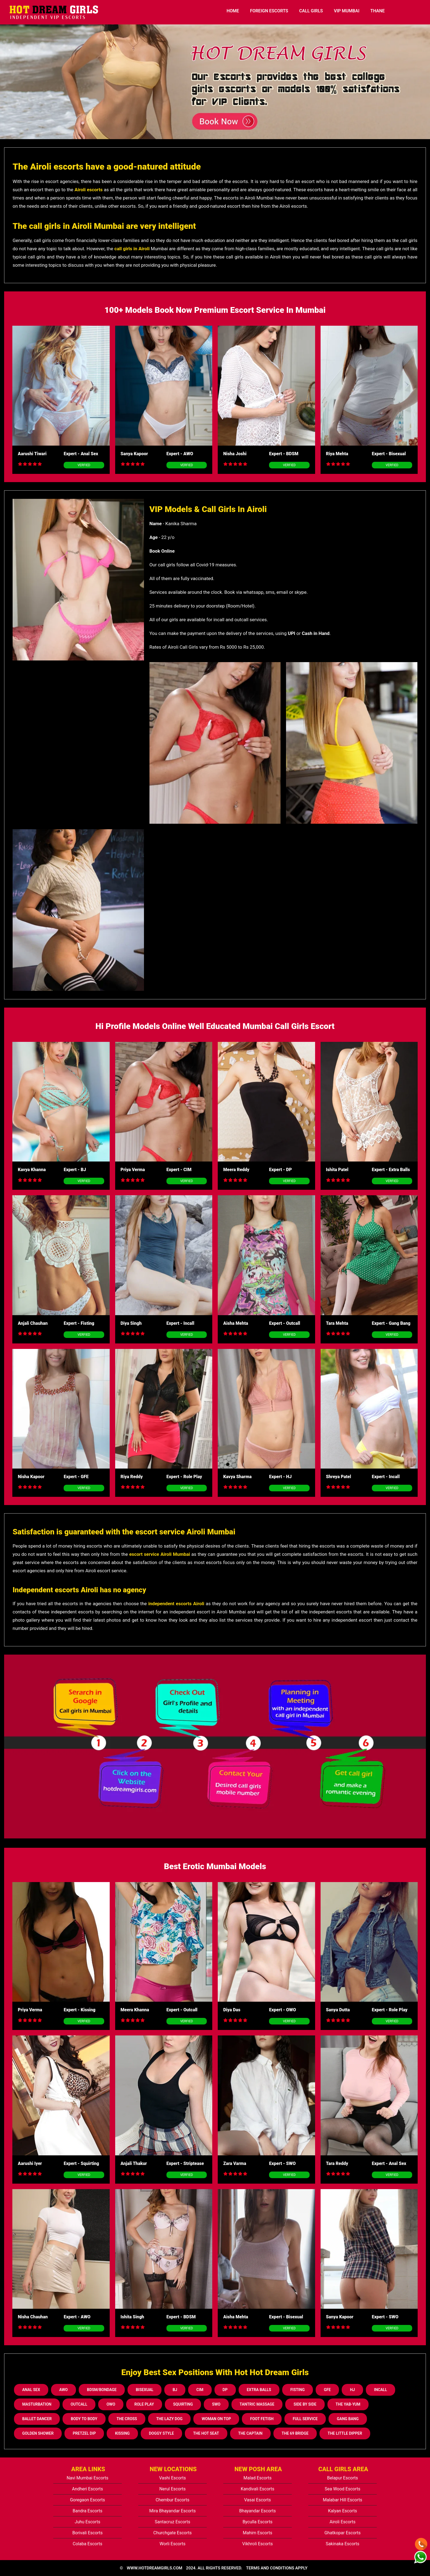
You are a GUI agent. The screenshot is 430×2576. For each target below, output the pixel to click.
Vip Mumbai (346, 10)
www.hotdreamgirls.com (154, 2568)
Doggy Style (161, 2433)
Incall (380, 2389)
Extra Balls (259, 2389)
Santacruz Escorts (172, 2521)
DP (225, 2389)
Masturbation (37, 2404)
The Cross (127, 2419)
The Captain (250, 2433)
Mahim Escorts (257, 2532)
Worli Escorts (172, 2543)
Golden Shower (37, 2433)
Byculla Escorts (257, 2521)
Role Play (144, 2404)
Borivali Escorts (87, 2532)
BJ (174, 2389)
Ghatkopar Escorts (342, 2532)
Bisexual (144, 2389)
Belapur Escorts (342, 2478)
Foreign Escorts (269, 10)
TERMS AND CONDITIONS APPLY (276, 2568)
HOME (233, 10)
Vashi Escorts (172, 2478)
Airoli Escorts (343, 2521)
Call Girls (311, 10)
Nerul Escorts (172, 2488)
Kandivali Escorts (258, 2488)
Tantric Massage (257, 2404)
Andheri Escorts (87, 2488)
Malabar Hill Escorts (342, 2499)
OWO (110, 2404)
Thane (377, 10)
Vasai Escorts (257, 2499)
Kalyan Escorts (342, 2510)
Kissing (122, 2433)
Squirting (183, 2404)
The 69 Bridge (295, 2433)
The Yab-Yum (348, 2404)
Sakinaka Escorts (343, 2543)
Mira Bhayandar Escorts (172, 2510)
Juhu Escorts (87, 2521)
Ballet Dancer (37, 2419)
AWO (63, 2389)
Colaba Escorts (87, 2543)
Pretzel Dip (84, 2433)
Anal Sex (31, 2389)
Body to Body (84, 2419)
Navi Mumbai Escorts (87, 2478)
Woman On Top (216, 2419)
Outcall (79, 2404)
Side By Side (304, 2404)
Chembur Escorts (172, 2499)
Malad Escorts (257, 2478)
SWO (216, 2404)
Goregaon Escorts (87, 2499)
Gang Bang (348, 2419)
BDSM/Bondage (102, 2389)
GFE (327, 2389)
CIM (199, 2389)
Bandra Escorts (87, 2510)
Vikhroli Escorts (257, 2543)
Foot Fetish (261, 2419)
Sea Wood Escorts (342, 2488)
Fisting (297, 2389)
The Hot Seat (206, 2433)
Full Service (305, 2419)
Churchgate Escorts (172, 2532)
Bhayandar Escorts (257, 2510)
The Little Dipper (345, 2433)
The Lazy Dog (169, 2419)
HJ (352, 2389)
